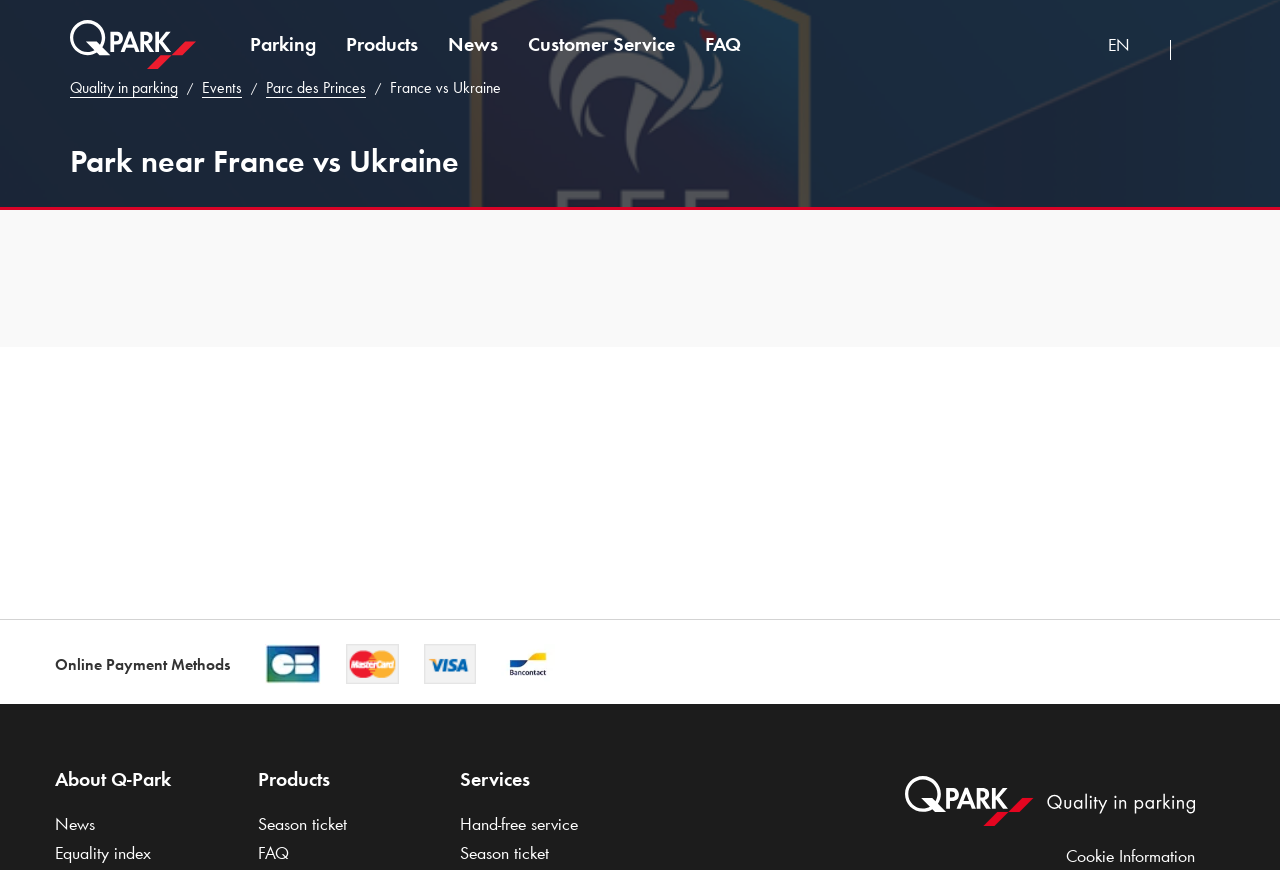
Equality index (103, 853)
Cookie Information (1130, 856)
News (473, 44)
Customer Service (601, 44)
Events (222, 87)
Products (382, 44)
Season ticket (302, 824)
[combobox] (1131, 47)
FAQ (723, 44)
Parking (283, 44)
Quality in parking (124, 87)
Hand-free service (519, 824)
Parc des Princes (316, 87)
